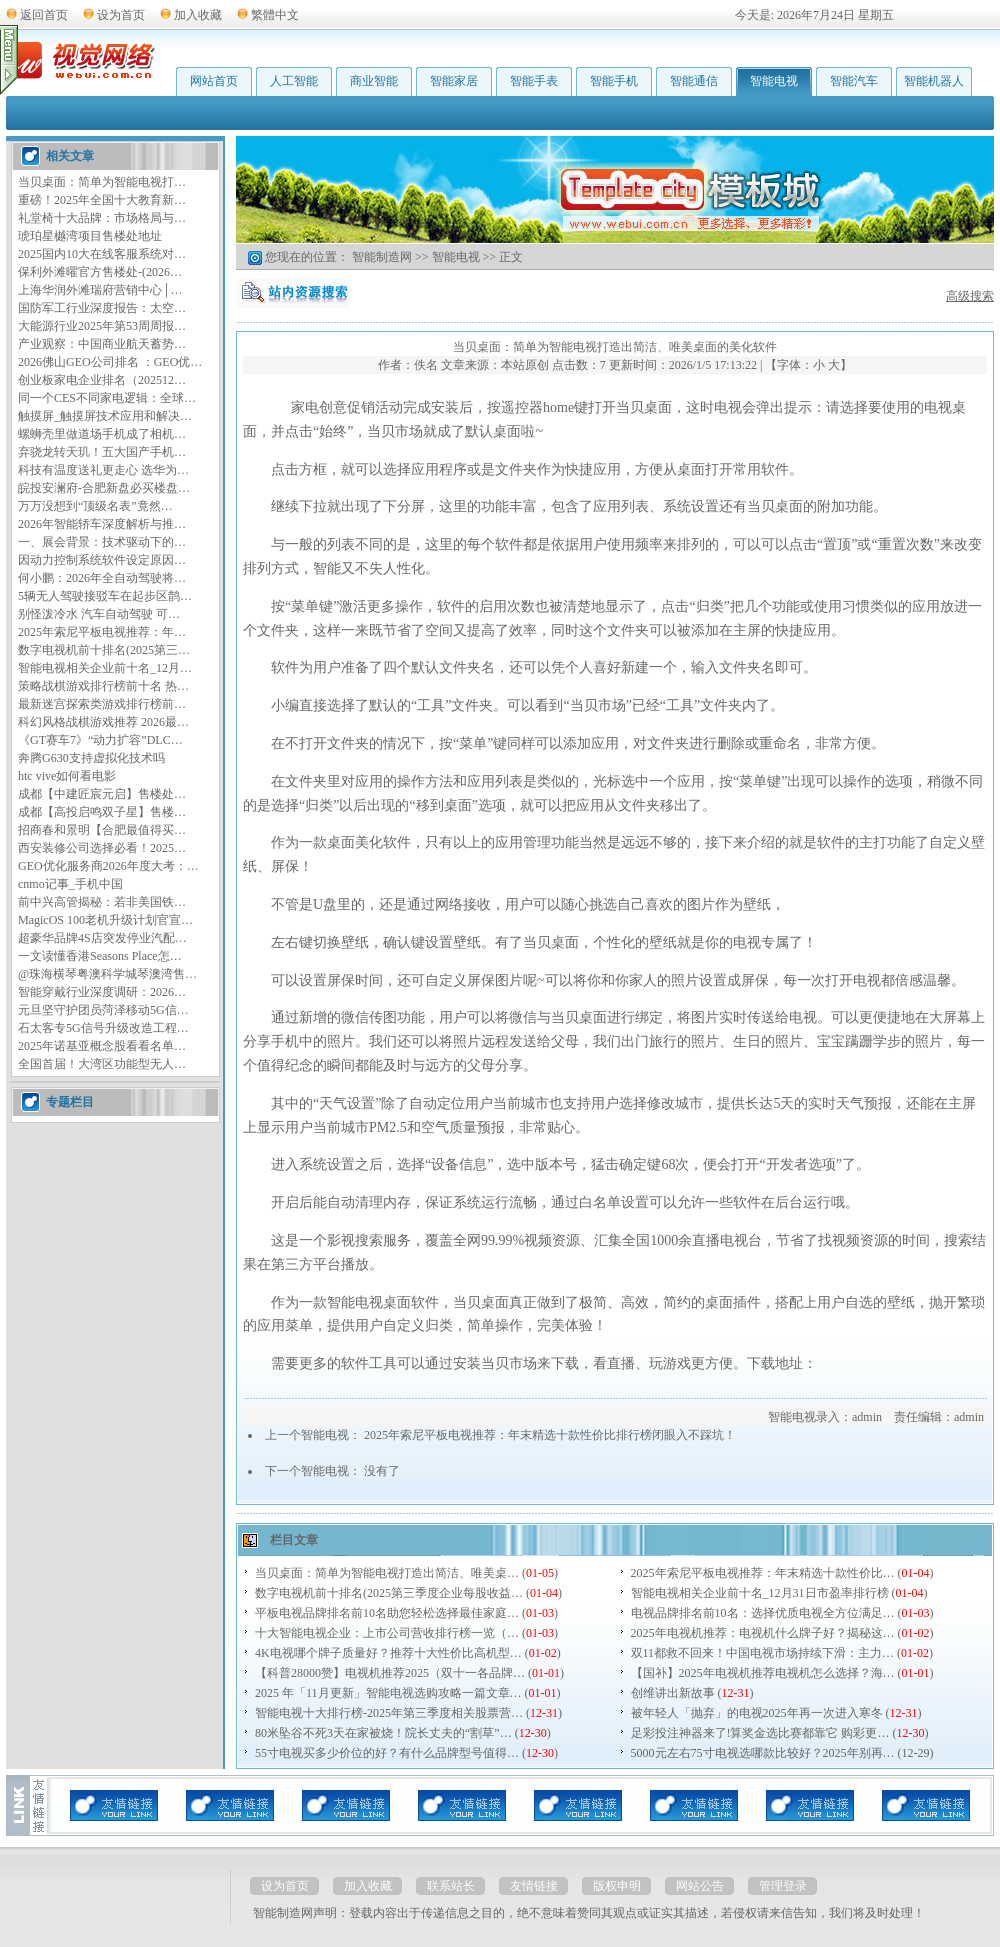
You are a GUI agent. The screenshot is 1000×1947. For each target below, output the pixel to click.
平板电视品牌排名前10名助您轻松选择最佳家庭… (387, 1613)
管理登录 (783, 1886)
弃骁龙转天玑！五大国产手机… (102, 452)
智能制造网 (382, 257)
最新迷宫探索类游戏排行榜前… (102, 704)
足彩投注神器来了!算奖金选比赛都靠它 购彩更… (760, 1733)
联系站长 (451, 1886)
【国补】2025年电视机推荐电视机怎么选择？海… (763, 1673)
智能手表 (534, 81)
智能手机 (614, 81)
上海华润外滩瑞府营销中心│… (100, 290)
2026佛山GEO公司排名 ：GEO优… (110, 362)
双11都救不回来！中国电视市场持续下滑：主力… (763, 1653)
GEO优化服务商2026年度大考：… (108, 866)
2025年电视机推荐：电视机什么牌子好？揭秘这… (763, 1633)
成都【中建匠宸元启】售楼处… (102, 794)
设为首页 (121, 15)
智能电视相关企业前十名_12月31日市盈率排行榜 (760, 1593)
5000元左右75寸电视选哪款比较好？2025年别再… (763, 1753)
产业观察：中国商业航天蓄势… (102, 344)
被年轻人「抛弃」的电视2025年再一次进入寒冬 (757, 1713)
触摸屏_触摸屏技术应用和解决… (105, 416)
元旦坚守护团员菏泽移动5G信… (103, 1010)
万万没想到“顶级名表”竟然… (95, 506)
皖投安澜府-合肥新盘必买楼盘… (104, 488)
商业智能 (374, 81)
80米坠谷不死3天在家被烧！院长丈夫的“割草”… (383, 1733)
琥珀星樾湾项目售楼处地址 (90, 236)
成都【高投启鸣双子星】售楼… (102, 812)
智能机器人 (934, 81)
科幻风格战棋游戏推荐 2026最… (103, 722)
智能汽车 (854, 81)
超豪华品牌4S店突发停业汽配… (102, 938)
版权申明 (617, 1886)
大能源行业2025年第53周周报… (102, 326)
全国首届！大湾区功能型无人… (102, 1064)
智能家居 (454, 81)
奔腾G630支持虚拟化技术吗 (91, 758)
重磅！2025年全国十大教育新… (102, 200)
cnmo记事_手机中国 (70, 884)
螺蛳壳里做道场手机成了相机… (102, 434)
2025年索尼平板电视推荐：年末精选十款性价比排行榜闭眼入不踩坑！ (550, 1435)
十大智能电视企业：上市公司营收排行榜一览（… (387, 1633)
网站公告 (700, 1886)
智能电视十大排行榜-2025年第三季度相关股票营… (389, 1713)
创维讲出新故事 (673, 1693)
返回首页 (44, 15)
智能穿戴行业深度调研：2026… (102, 992)
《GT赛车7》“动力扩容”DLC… (100, 740)
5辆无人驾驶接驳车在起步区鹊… (105, 596)
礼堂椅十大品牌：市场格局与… (102, 218)
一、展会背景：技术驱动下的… (102, 542)
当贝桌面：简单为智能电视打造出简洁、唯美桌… (387, 1573)
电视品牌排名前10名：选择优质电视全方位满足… (763, 1613)
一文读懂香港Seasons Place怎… (100, 956)
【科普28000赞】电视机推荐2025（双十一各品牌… (390, 1673)
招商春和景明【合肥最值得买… (102, 830)
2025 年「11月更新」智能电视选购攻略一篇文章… (388, 1693)
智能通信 (694, 81)
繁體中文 (275, 15)
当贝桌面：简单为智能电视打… (102, 182)
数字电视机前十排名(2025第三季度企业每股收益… (389, 1593)
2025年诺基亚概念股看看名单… (102, 1046)
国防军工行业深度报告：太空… (102, 308)
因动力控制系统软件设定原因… (102, 560)
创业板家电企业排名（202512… (102, 380)
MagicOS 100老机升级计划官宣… (105, 920)
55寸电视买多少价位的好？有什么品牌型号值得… (387, 1753)
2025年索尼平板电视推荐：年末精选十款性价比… (763, 1573)
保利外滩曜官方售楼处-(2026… (100, 272)
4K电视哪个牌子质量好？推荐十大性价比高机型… (388, 1653)
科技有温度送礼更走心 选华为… (103, 470)
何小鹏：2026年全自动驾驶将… (102, 578)
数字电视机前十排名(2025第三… (104, 650)
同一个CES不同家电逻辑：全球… (107, 398)
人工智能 (294, 81)
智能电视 (774, 81)
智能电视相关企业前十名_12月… (105, 668)
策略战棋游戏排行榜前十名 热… (103, 686)
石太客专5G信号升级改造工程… (103, 1028)
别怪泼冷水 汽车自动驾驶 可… (99, 614)
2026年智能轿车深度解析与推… (102, 524)
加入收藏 (198, 15)
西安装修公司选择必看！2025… (102, 848)
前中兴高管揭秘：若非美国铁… (102, 902)
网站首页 (214, 81)
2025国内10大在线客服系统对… (102, 254)
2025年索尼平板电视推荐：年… (102, 632)
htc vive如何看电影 (67, 776)
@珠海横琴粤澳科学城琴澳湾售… (107, 974)
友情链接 (534, 1886)
